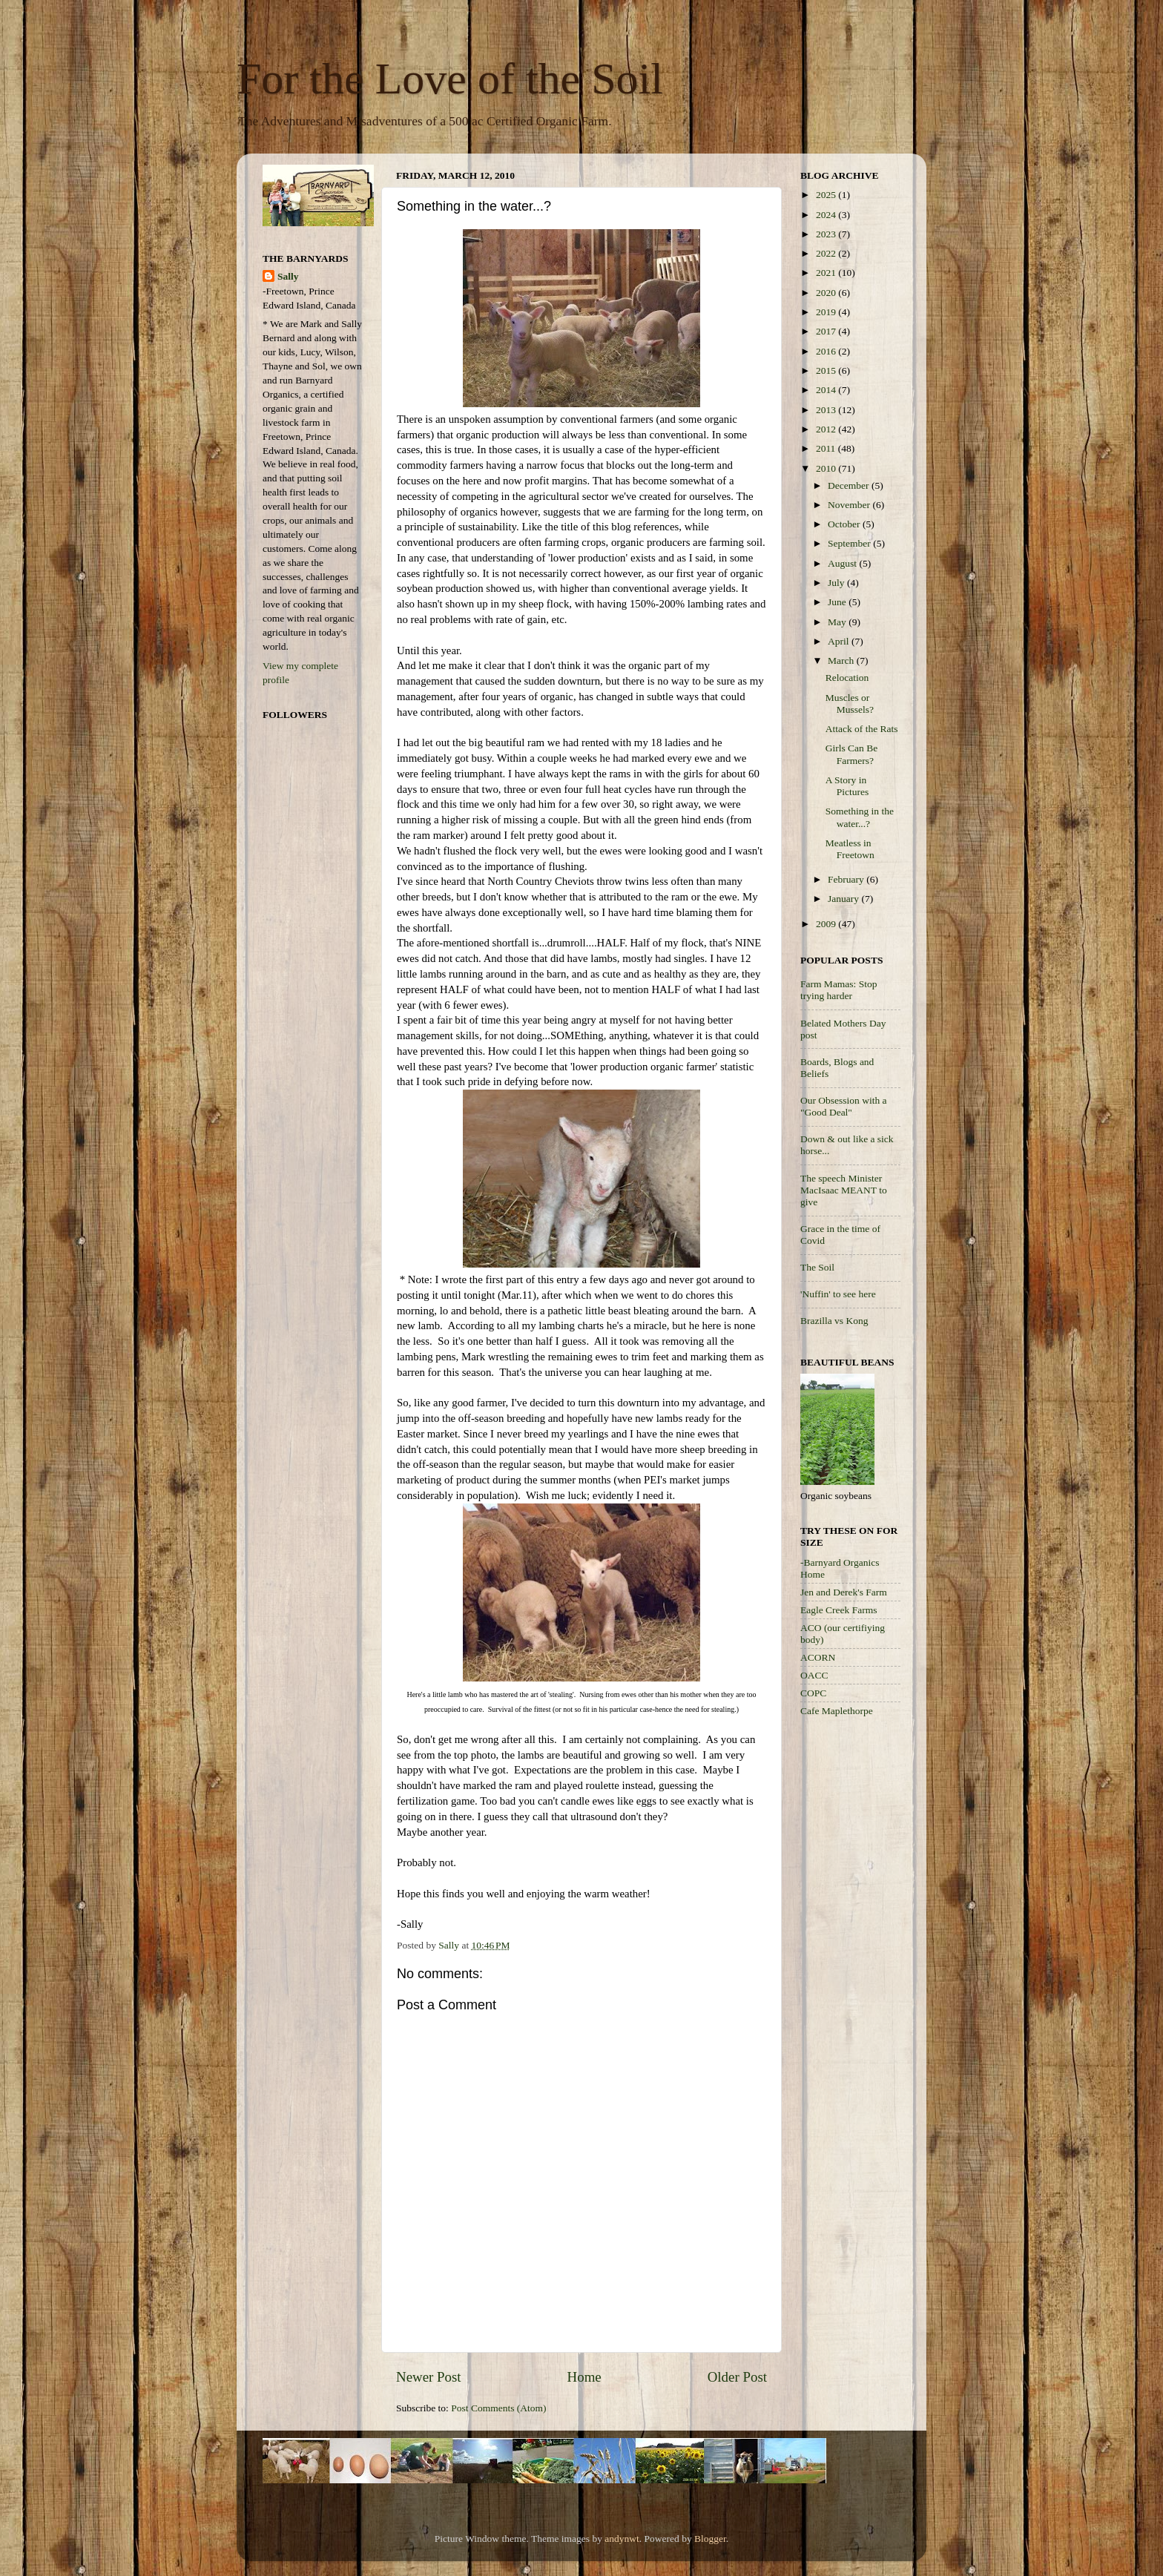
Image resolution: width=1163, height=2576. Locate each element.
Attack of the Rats (862, 728)
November (850, 504)
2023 (827, 234)
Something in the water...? (860, 817)
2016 (827, 351)
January (844, 898)
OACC (814, 1675)
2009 (827, 923)
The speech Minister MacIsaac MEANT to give (843, 1190)
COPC (813, 1693)
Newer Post (428, 2377)
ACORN (817, 1657)
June (838, 601)
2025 (827, 194)
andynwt (621, 2538)
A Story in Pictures (847, 785)
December (850, 485)
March (842, 660)
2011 (827, 448)
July (837, 582)
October (845, 524)
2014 (827, 389)
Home (584, 2377)
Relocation (847, 677)
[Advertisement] (859, 1964)
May (838, 621)
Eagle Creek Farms (838, 1609)
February (847, 879)
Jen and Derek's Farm (843, 1592)
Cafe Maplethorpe (836, 1710)
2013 (827, 409)
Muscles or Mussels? (850, 703)
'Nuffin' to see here (838, 1293)
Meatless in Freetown (850, 848)
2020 (827, 292)
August (843, 563)
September (850, 543)
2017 (827, 331)
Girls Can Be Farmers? (852, 753)
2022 (827, 253)
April (839, 641)
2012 (827, 429)
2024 (827, 214)
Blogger (710, 2538)
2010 (827, 468)
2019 (827, 311)
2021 (827, 272)
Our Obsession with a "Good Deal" (843, 1106)
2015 (827, 370)
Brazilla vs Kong (834, 1320)
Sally (288, 276)
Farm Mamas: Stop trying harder (838, 989)
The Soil (817, 1267)
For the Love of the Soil (450, 78)
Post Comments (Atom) (498, 2408)
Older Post (737, 2377)
